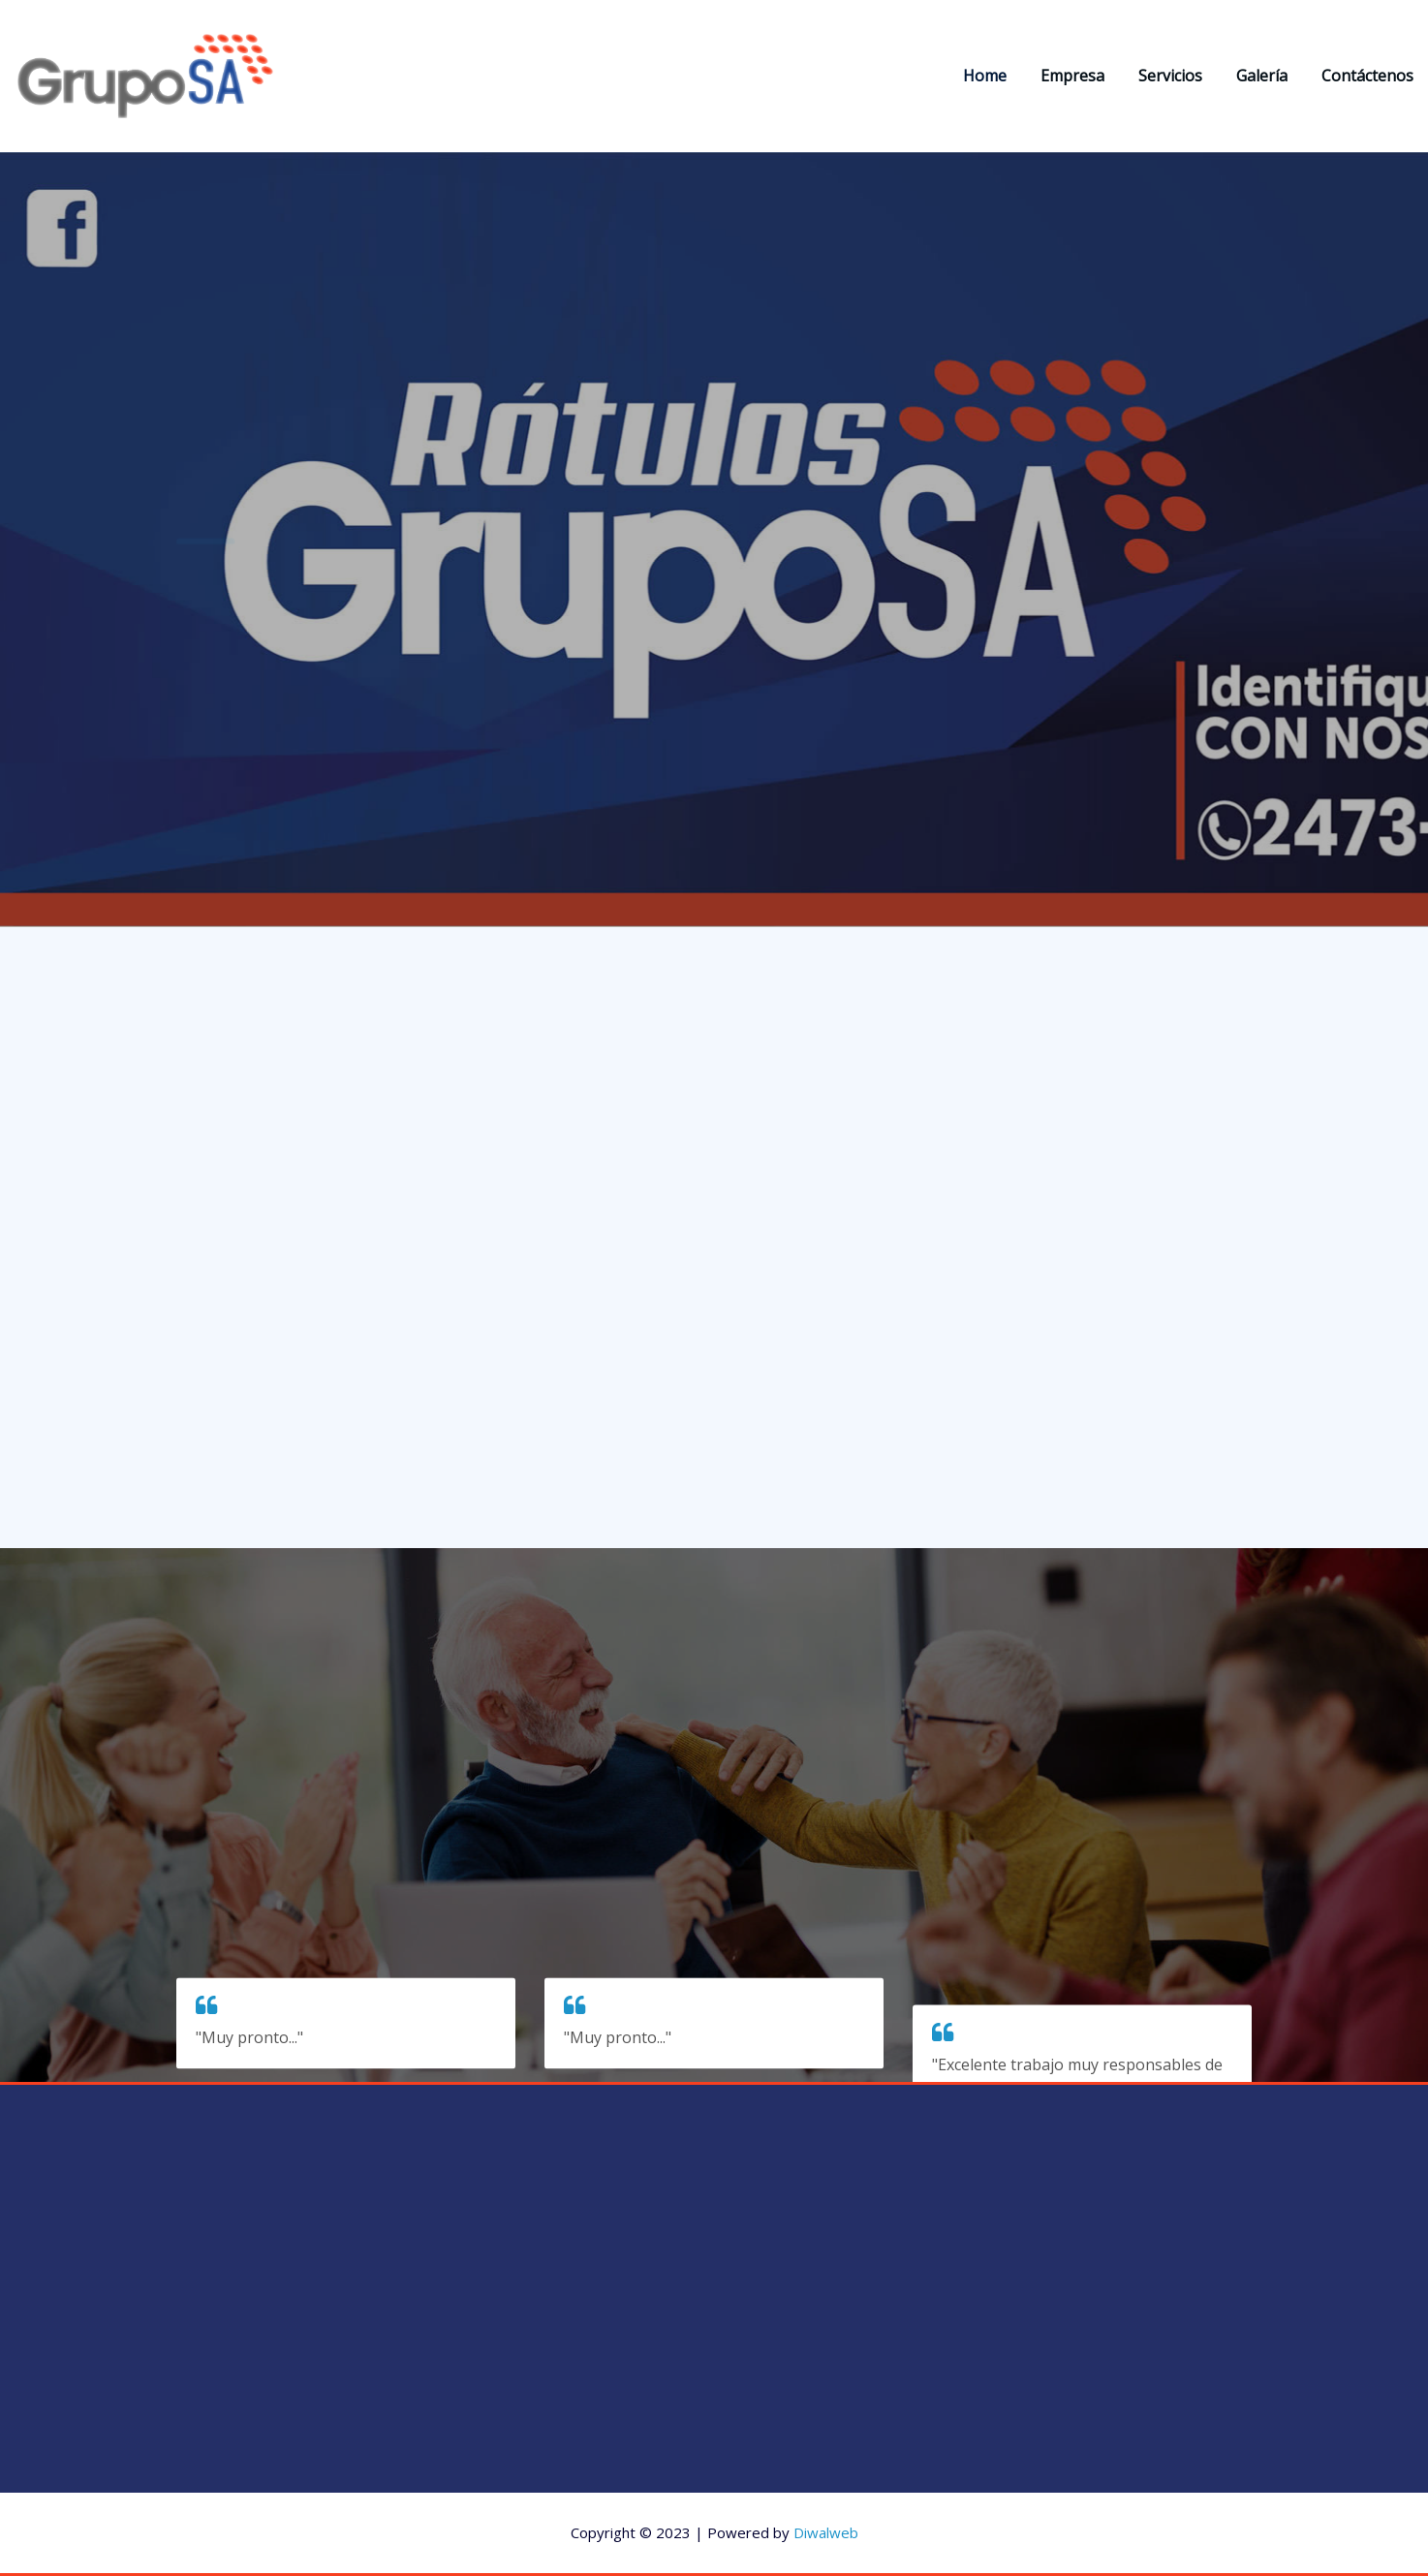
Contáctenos (1367, 75)
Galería (1262, 75)
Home (985, 75)
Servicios (1170, 75)
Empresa (1072, 75)
